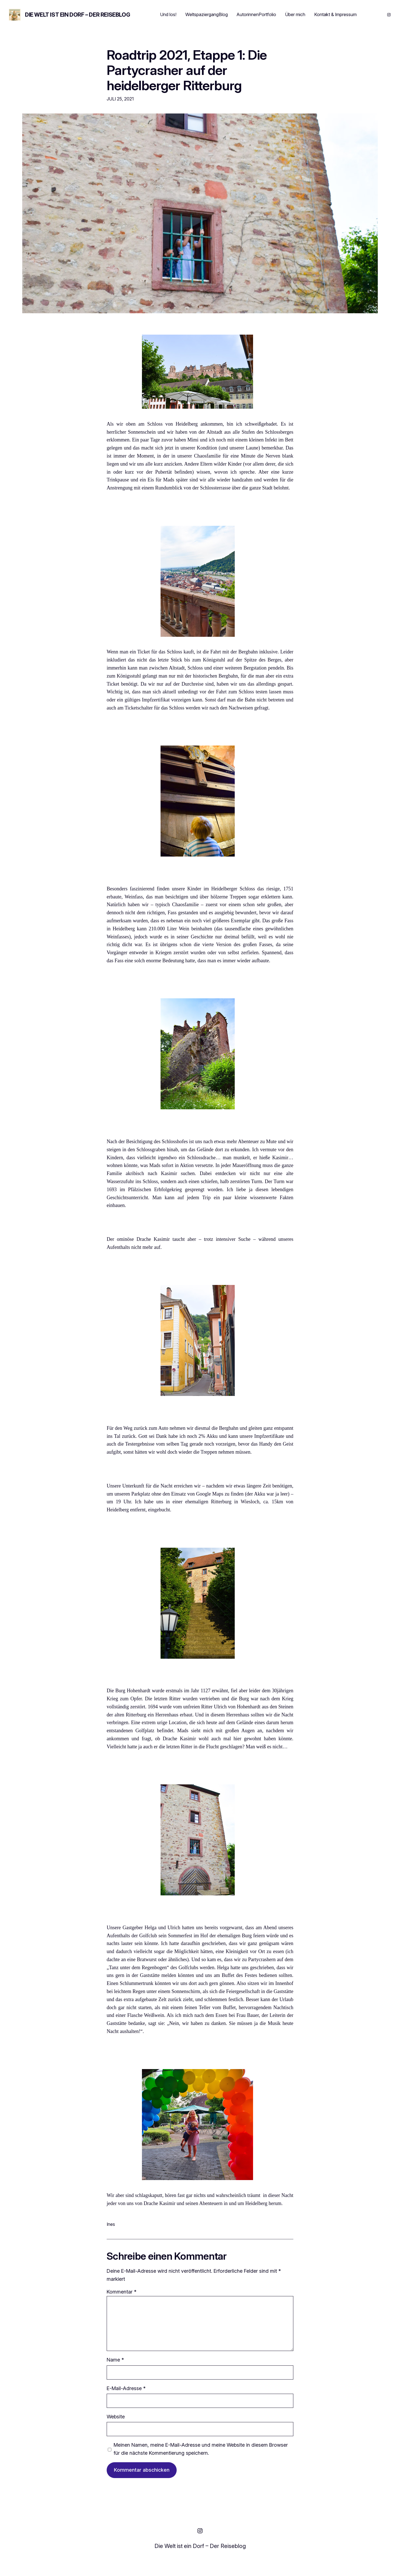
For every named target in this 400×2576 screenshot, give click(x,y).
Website (116, 2417)
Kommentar (121, 2292)
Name (115, 2360)
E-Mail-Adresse (126, 2388)
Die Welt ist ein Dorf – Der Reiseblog (77, 14)
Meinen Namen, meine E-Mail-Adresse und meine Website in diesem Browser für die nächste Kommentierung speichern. (201, 2449)
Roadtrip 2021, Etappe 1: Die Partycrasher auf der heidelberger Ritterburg (187, 70)
